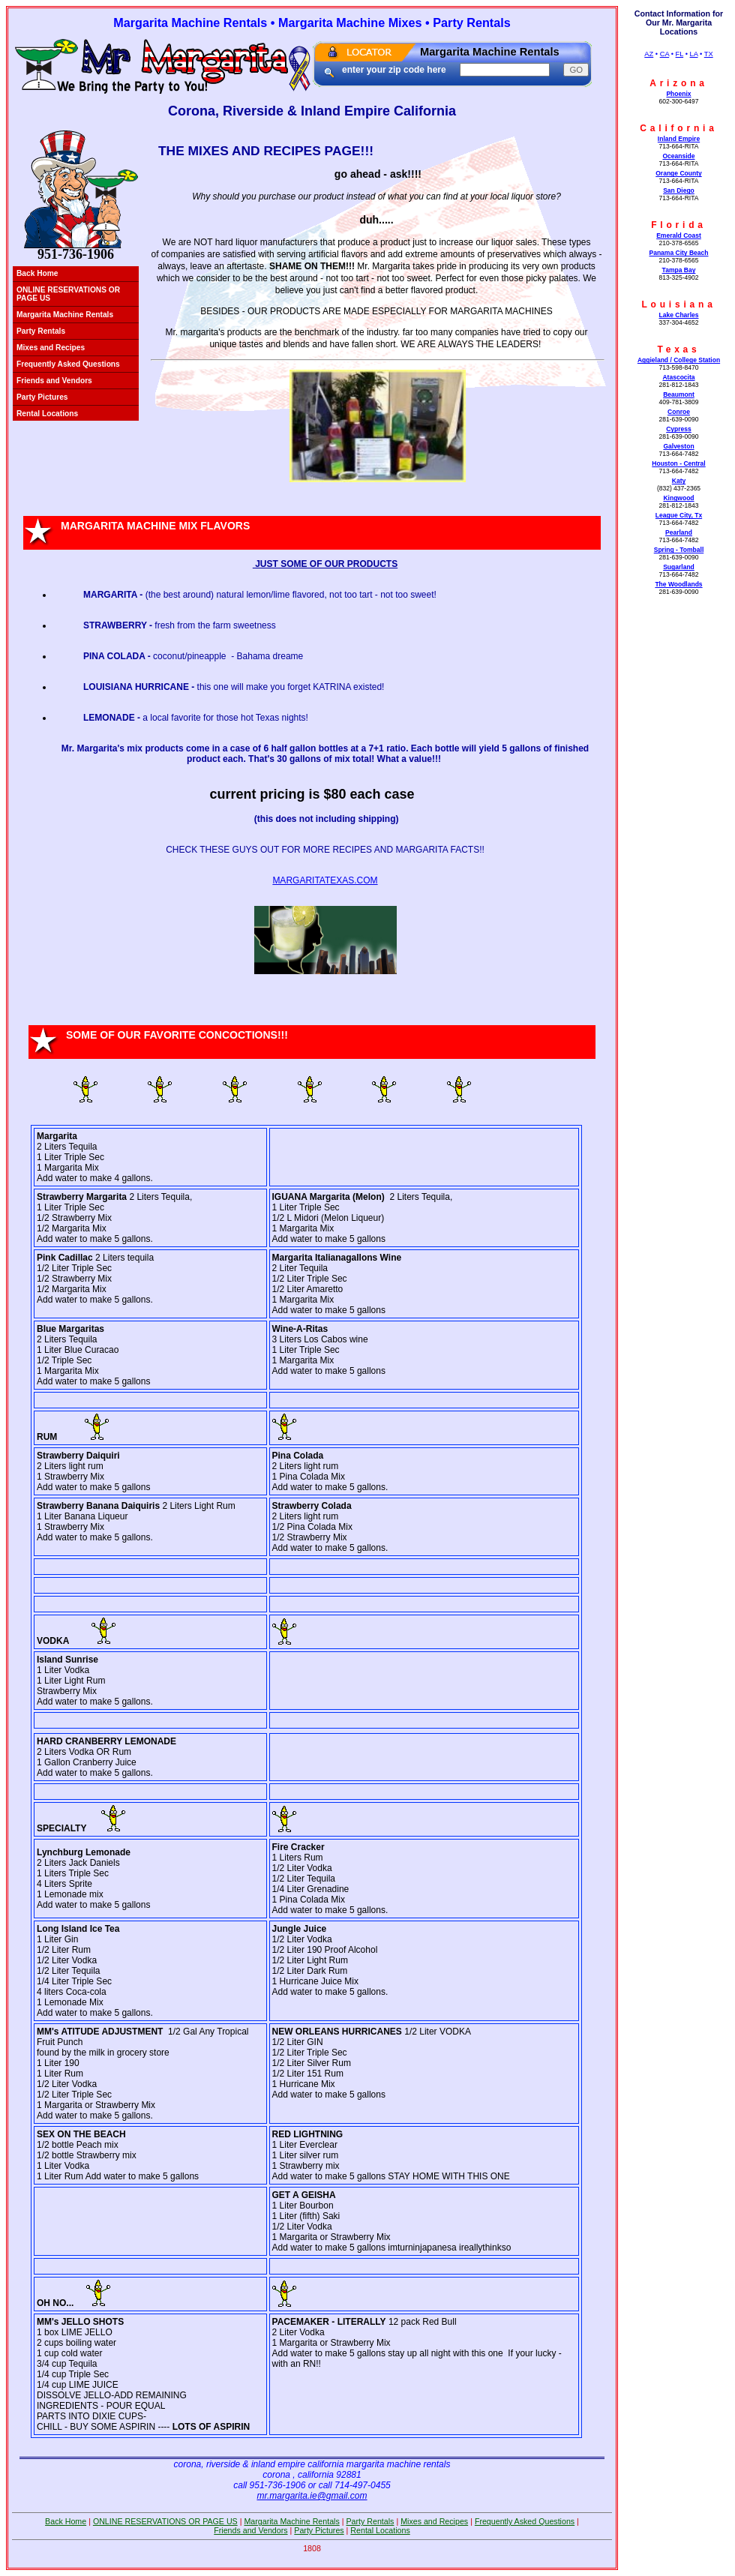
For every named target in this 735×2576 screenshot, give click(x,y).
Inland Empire (679, 138)
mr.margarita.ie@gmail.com (311, 2496)
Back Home (37, 273)
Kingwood (678, 498)
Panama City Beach (678, 252)
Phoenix (678, 93)
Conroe (679, 411)
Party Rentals (40, 331)
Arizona (679, 83)
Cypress (679, 429)
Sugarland (678, 567)
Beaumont (678, 394)
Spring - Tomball (679, 549)
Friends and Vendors (54, 380)
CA (664, 54)
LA (694, 54)
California (678, 128)
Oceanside (678, 156)
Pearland (678, 532)
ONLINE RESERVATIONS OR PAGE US (68, 294)
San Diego (678, 190)
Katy (679, 480)
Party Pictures (42, 397)
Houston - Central (678, 463)
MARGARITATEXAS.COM (324, 880)
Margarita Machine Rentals (64, 314)
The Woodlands (678, 584)
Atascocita (678, 377)
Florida (678, 225)
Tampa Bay (679, 270)
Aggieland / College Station (679, 360)
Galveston (678, 446)
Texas (678, 349)
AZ (648, 54)
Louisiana (678, 304)
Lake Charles (678, 315)
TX (708, 54)
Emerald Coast (678, 235)
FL (680, 54)
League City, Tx (679, 515)
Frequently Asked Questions (68, 364)
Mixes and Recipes (50, 347)
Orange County (679, 173)
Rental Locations (47, 413)
